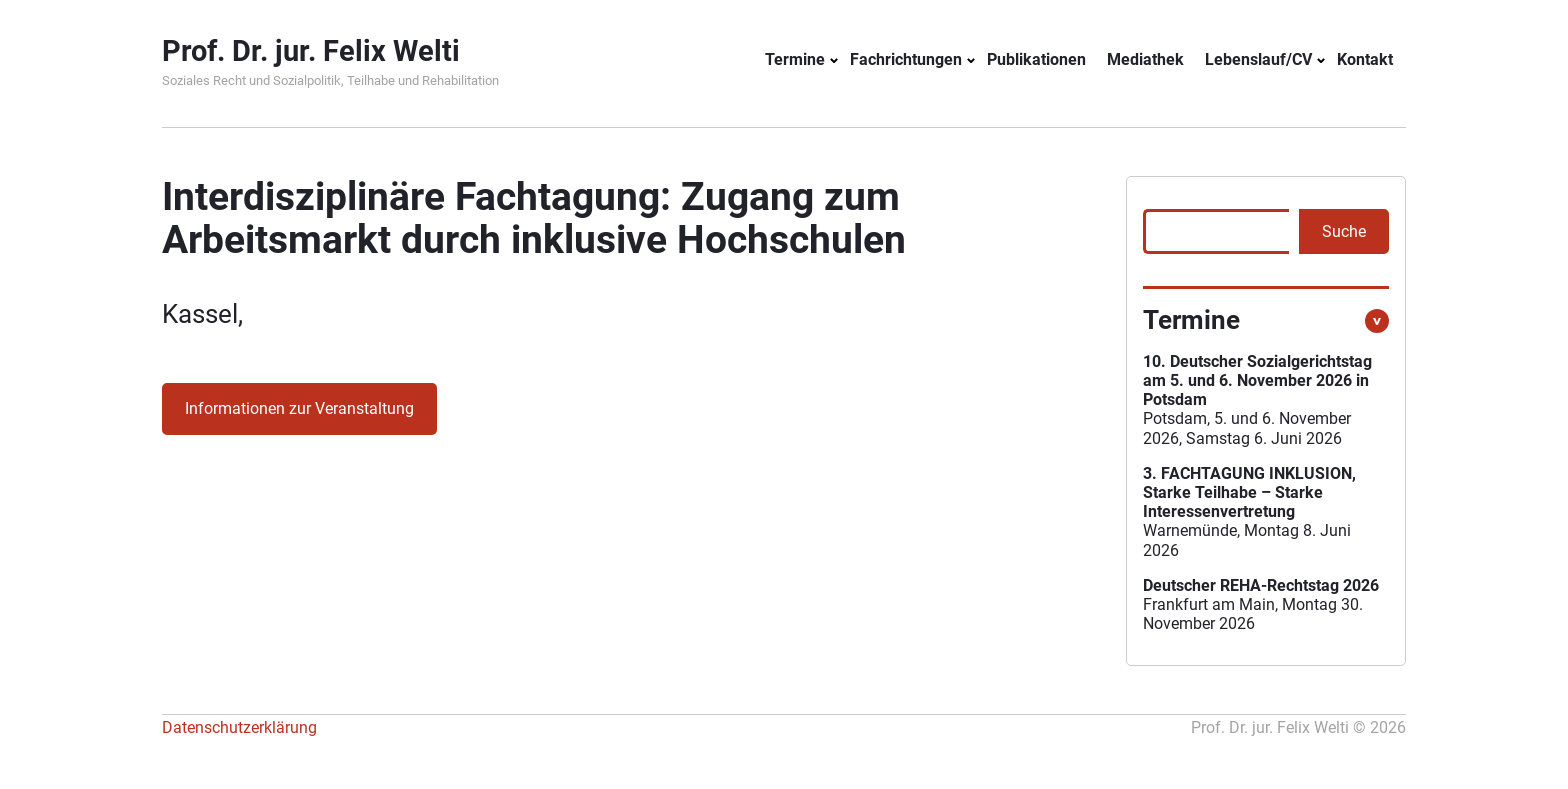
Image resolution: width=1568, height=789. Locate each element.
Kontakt (1365, 59)
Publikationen (1036, 59)
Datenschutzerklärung (239, 727)
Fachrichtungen (906, 59)
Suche (1344, 231)
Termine (795, 59)
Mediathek (1145, 59)
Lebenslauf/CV (1258, 59)
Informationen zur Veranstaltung (299, 408)
